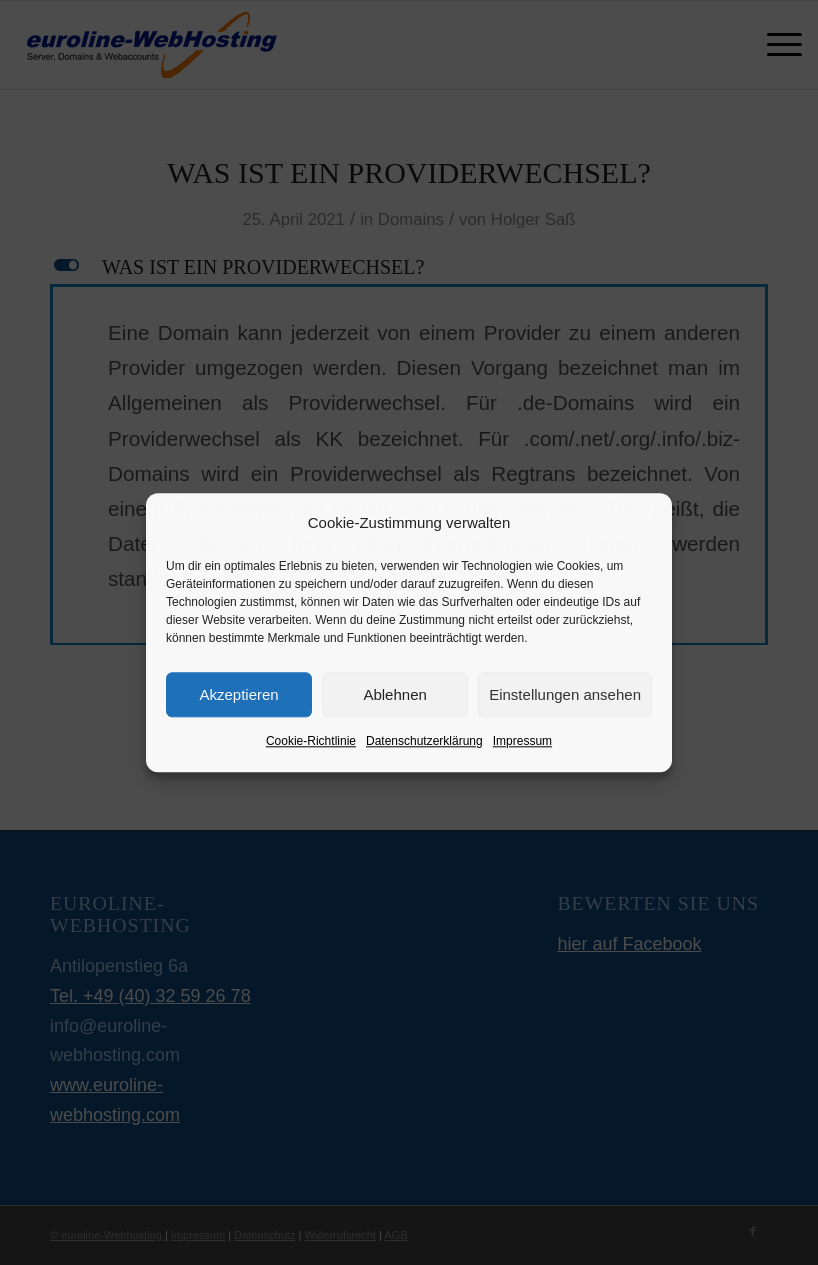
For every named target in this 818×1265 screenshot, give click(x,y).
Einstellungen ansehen (565, 694)
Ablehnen (394, 694)
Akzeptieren (238, 694)
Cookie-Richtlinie (311, 742)
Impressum (522, 742)
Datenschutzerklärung (424, 742)
